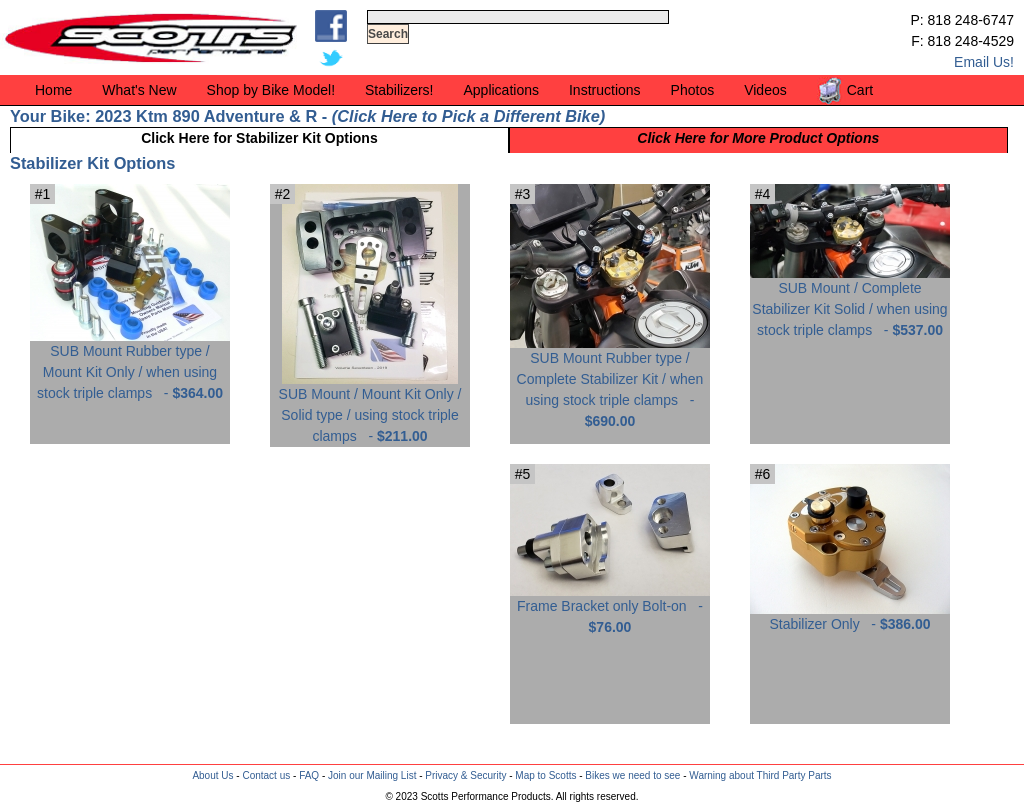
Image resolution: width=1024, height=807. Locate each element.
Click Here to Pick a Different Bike (468, 116)
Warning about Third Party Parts (760, 775)
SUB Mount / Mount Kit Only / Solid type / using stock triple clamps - (370, 407)
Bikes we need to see (632, 775)
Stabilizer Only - (850, 616)
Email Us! (984, 62)
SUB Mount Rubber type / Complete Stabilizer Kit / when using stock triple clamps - (610, 382)
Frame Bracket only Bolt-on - (610, 609)
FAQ (309, 775)
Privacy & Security (465, 775)
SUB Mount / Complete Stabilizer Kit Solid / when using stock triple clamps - (850, 301)
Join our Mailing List (372, 775)
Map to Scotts (545, 775)
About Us (212, 775)
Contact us (266, 775)
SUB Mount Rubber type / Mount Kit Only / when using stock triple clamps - (130, 364)
